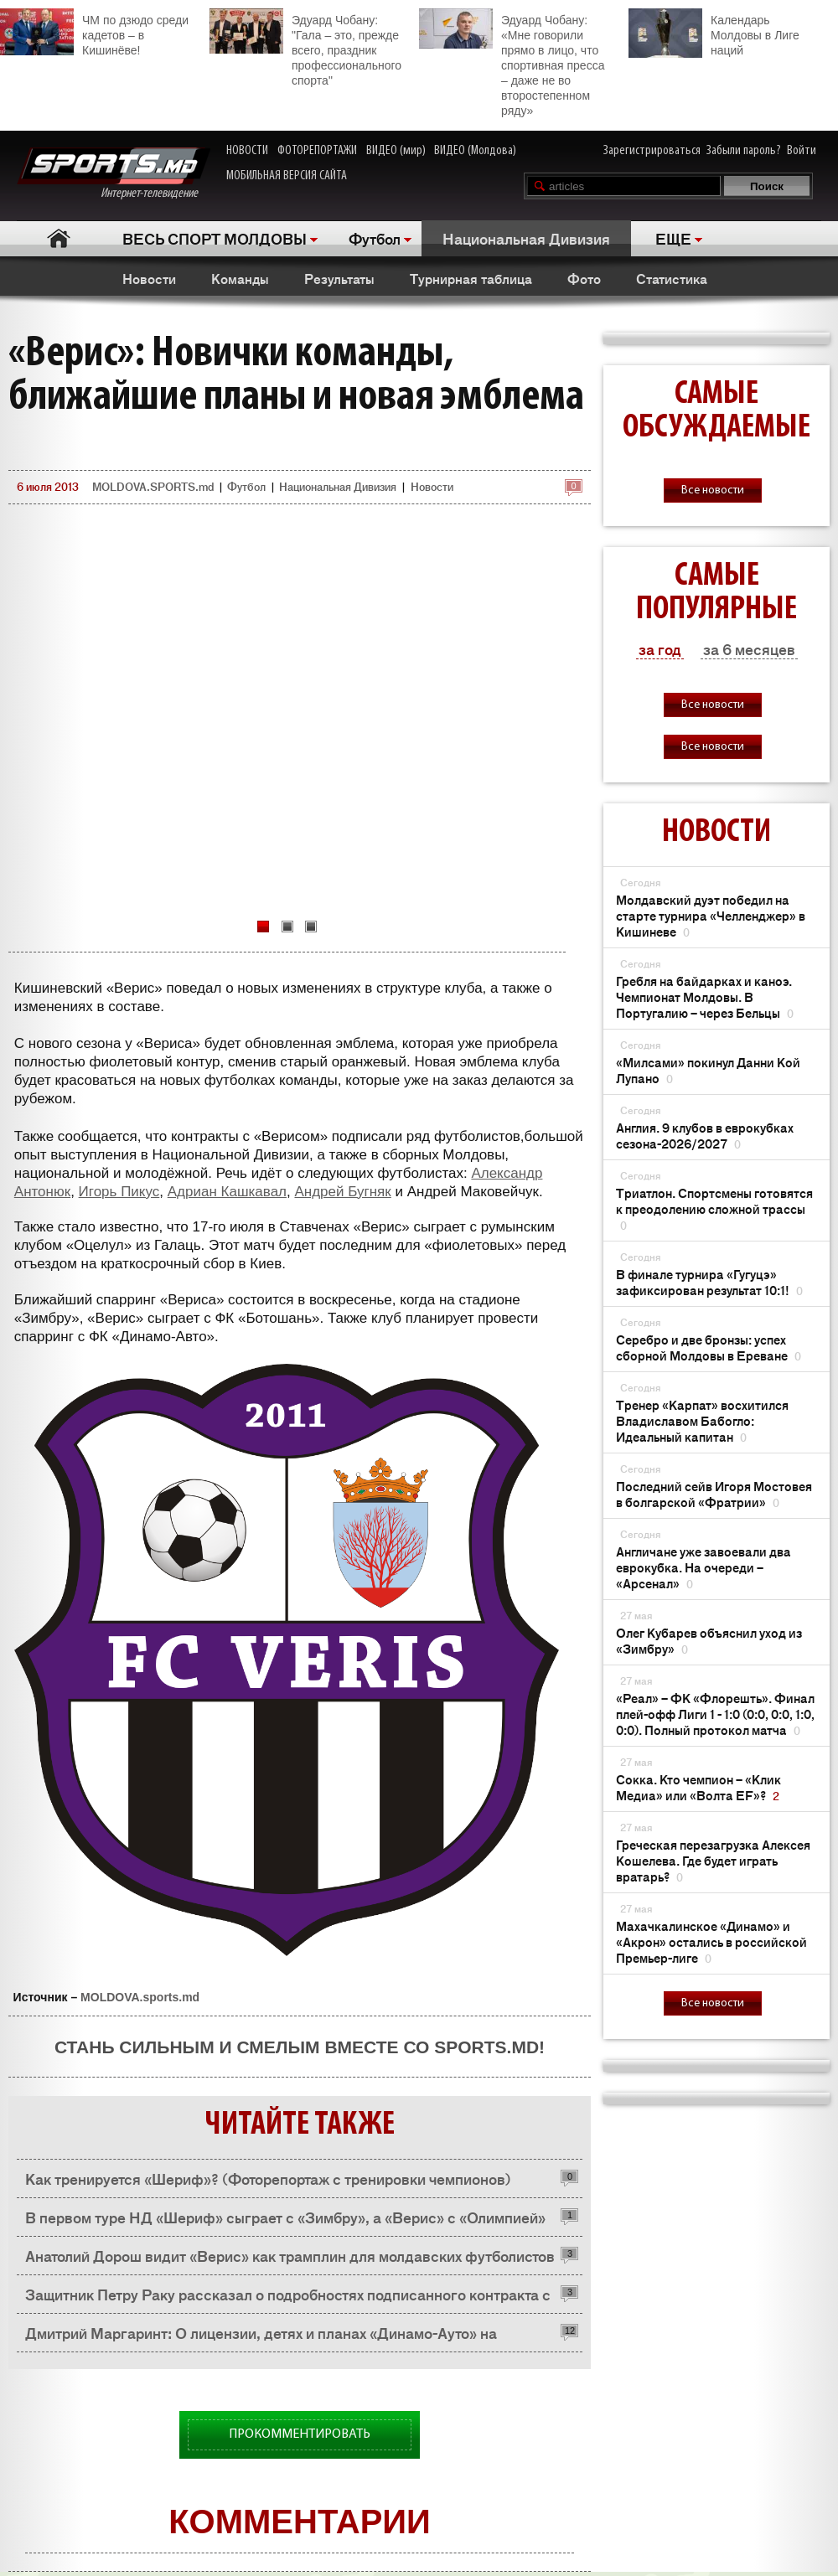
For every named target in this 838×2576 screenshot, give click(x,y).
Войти (801, 150)
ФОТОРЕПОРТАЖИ (317, 150)
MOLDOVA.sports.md (139, 1997)
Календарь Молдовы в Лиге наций (713, 33)
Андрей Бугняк (342, 1192)
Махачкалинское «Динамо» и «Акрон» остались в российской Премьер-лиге (711, 1941)
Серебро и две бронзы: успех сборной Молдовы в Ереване (708, 1347)
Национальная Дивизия (526, 238)
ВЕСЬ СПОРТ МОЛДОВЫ (214, 238)
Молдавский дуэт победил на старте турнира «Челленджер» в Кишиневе (710, 915)
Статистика (671, 278)
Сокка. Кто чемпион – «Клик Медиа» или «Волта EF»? (698, 1787)
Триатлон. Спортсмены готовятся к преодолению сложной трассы (714, 1208)
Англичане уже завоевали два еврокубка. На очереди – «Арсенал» (703, 1567)
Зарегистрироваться (652, 150)
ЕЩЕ (673, 238)
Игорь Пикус (119, 1192)
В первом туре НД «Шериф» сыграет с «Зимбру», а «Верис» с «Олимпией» (285, 2217)
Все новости (712, 490)
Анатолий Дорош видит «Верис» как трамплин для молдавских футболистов (290, 2255)
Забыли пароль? (743, 150)
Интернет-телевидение (113, 173)
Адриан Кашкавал (227, 1192)
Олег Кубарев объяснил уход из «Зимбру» (709, 1640)
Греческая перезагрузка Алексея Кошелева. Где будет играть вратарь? (713, 1860)
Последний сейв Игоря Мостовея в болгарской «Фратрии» (714, 1494)
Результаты (339, 278)
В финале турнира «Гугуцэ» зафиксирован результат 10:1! (709, 1282)
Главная (59, 238)
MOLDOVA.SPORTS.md (153, 486)
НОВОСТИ (247, 150)
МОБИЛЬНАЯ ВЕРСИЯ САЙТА (286, 176)
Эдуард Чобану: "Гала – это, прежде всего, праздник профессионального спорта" (305, 47)
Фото (584, 278)
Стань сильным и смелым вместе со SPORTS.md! (299, 2047)
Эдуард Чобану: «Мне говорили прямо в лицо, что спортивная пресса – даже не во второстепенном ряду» (511, 62)
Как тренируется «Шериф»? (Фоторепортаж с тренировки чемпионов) (268, 2178)
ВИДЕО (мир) (396, 150)
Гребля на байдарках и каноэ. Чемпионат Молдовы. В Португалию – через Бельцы (705, 996)
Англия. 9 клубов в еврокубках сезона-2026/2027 (705, 1135)
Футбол (375, 238)
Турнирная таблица (471, 278)
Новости (149, 278)
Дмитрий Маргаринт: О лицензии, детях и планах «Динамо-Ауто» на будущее (261, 2336)
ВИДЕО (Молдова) (475, 150)
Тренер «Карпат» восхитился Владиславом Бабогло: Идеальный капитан (702, 1420)
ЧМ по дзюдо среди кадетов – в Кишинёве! (94, 32)
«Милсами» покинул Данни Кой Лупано (708, 1070)
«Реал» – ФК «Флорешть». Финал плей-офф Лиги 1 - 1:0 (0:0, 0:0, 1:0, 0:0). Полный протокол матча (715, 1713)
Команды (240, 278)
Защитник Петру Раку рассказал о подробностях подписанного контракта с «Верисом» (288, 2298)
